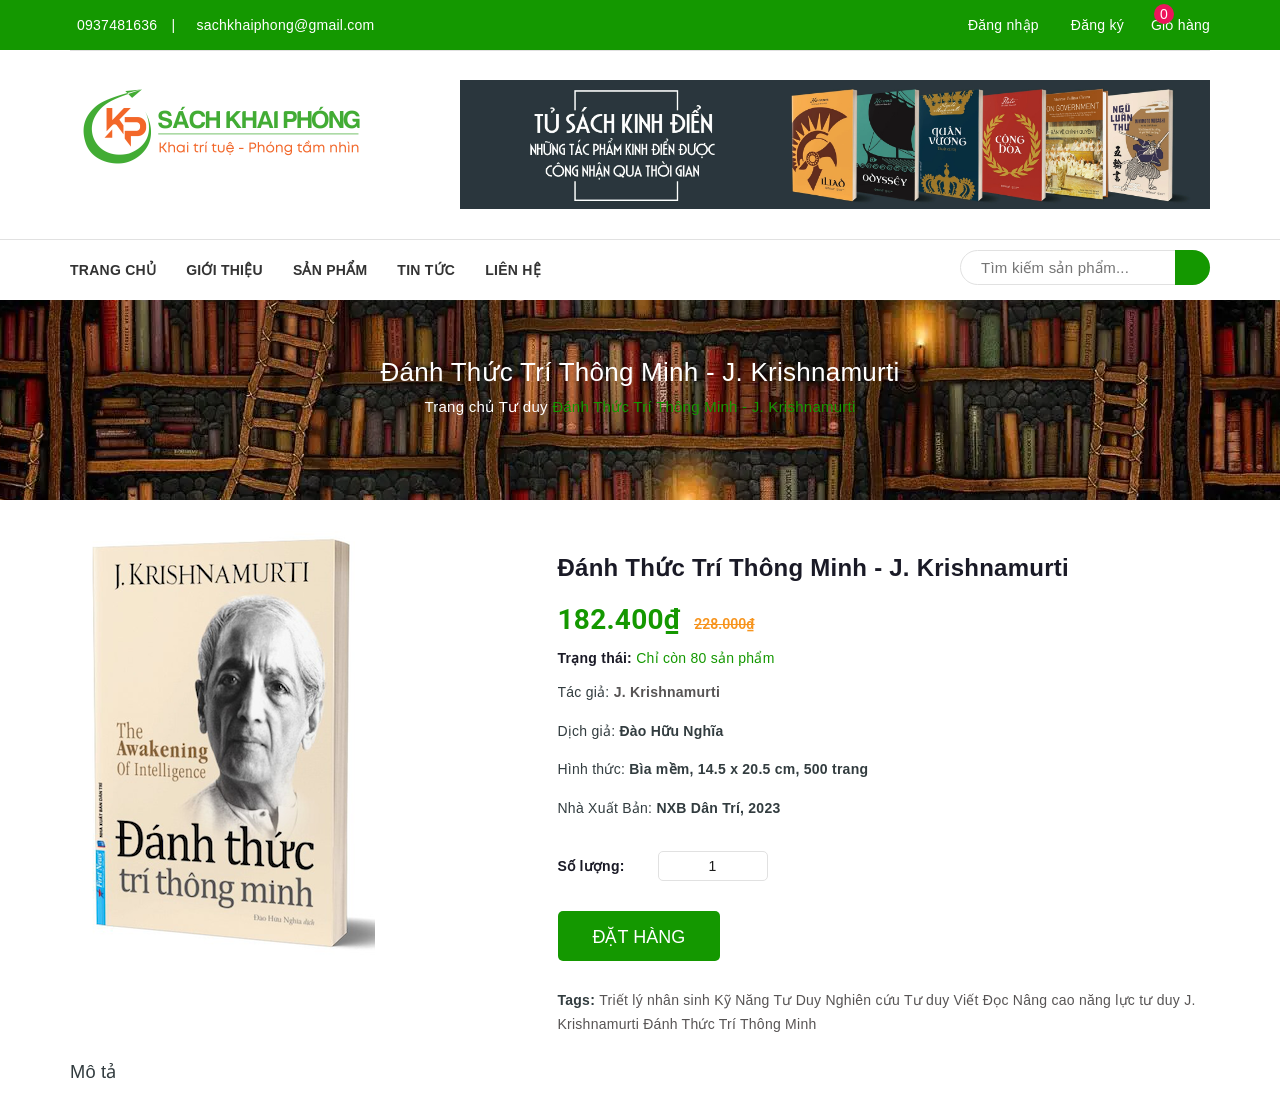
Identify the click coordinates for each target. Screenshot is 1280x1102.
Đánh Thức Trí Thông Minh (729, 1024)
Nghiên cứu (862, 1000)
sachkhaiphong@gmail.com (286, 25)
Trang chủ (113, 270)
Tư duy (927, 1000)
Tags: (579, 1000)
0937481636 (117, 25)
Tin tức (426, 270)
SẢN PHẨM (330, 270)
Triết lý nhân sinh (654, 1000)
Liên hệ (513, 270)
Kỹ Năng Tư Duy (767, 1000)
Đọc (996, 1000)
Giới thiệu (224, 270)
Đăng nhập (1003, 25)
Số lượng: (591, 866)
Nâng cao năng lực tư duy (1096, 1000)
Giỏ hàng (1180, 25)
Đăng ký (1097, 25)
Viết (966, 1000)
